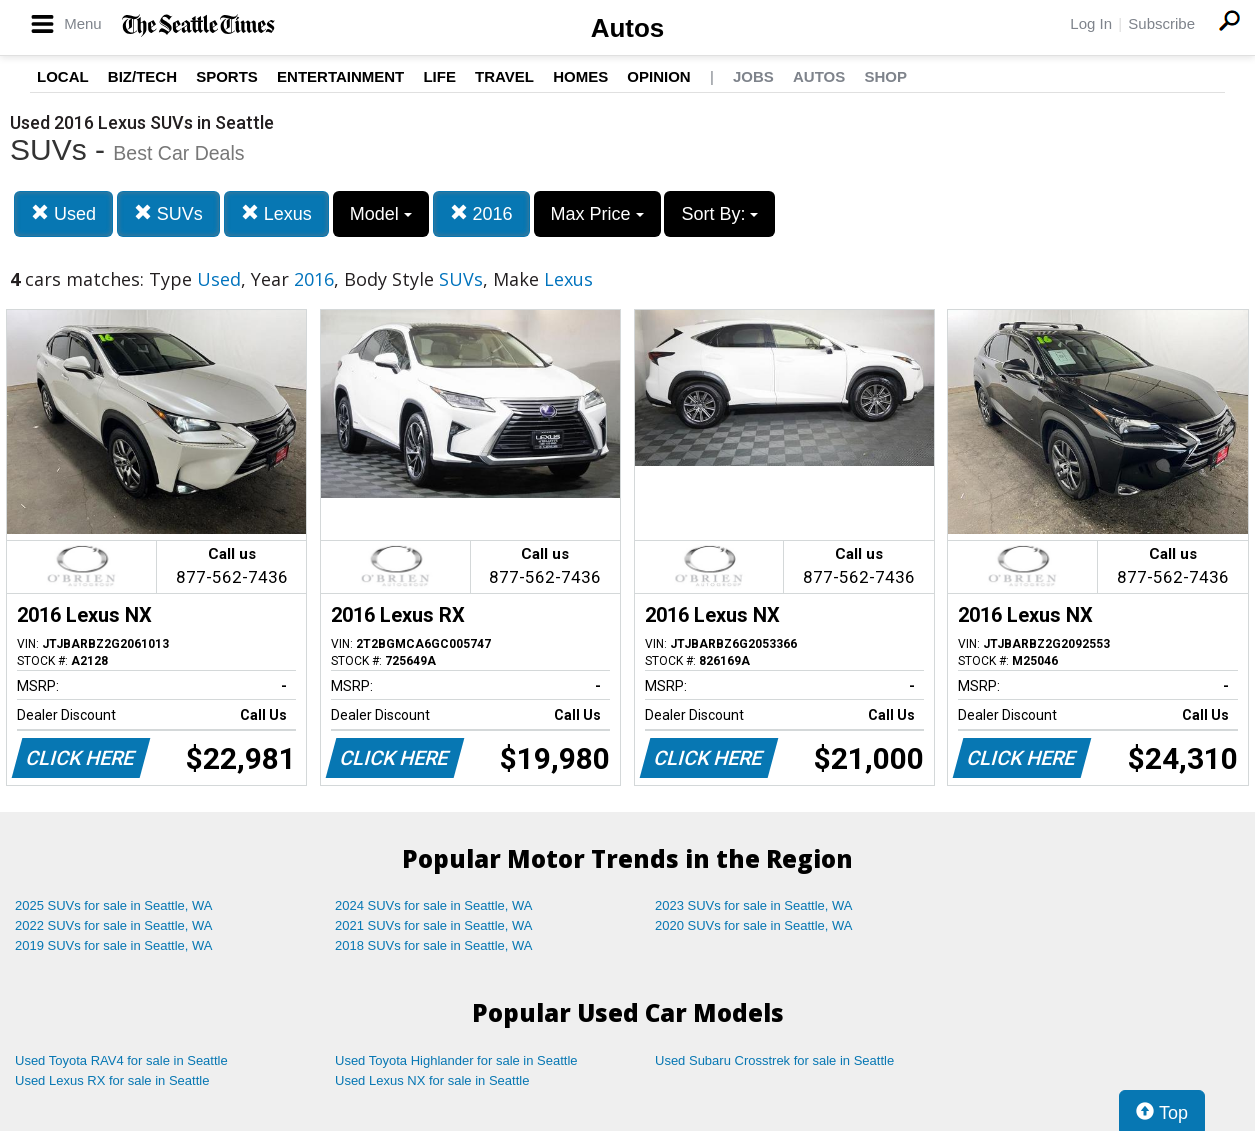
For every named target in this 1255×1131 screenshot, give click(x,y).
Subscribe (1161, 23)
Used (63, 213)
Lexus (276, 213)
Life (439, 76)
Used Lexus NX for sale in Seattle (432, 1080)
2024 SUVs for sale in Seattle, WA (434, 905)
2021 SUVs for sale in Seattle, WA (434, 925)
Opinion (658, 76)
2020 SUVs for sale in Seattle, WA (754, 925)
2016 (481, 213)
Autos (628, 28)
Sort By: (719, 214)
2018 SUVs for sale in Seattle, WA (434, 945)
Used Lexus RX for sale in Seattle (112, 1080)
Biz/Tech (142, 76)
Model (381, 214)
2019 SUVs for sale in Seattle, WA (114, 945)
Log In (1091, 23)
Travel (504, 76)
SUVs (168, 213)
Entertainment (340, 76)
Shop (885, 76)
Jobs (753, 76)
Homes (580, 76)
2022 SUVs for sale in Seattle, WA (114, 925)
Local (63, 76)
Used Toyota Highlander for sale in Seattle (456, 1060)
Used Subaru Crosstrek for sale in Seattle (774, 1060)
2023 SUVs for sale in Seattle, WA (754, 905)
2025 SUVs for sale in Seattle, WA (114, 905)
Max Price (597, 214)
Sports (227, 76)
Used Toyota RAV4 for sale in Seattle (121, 1060)
